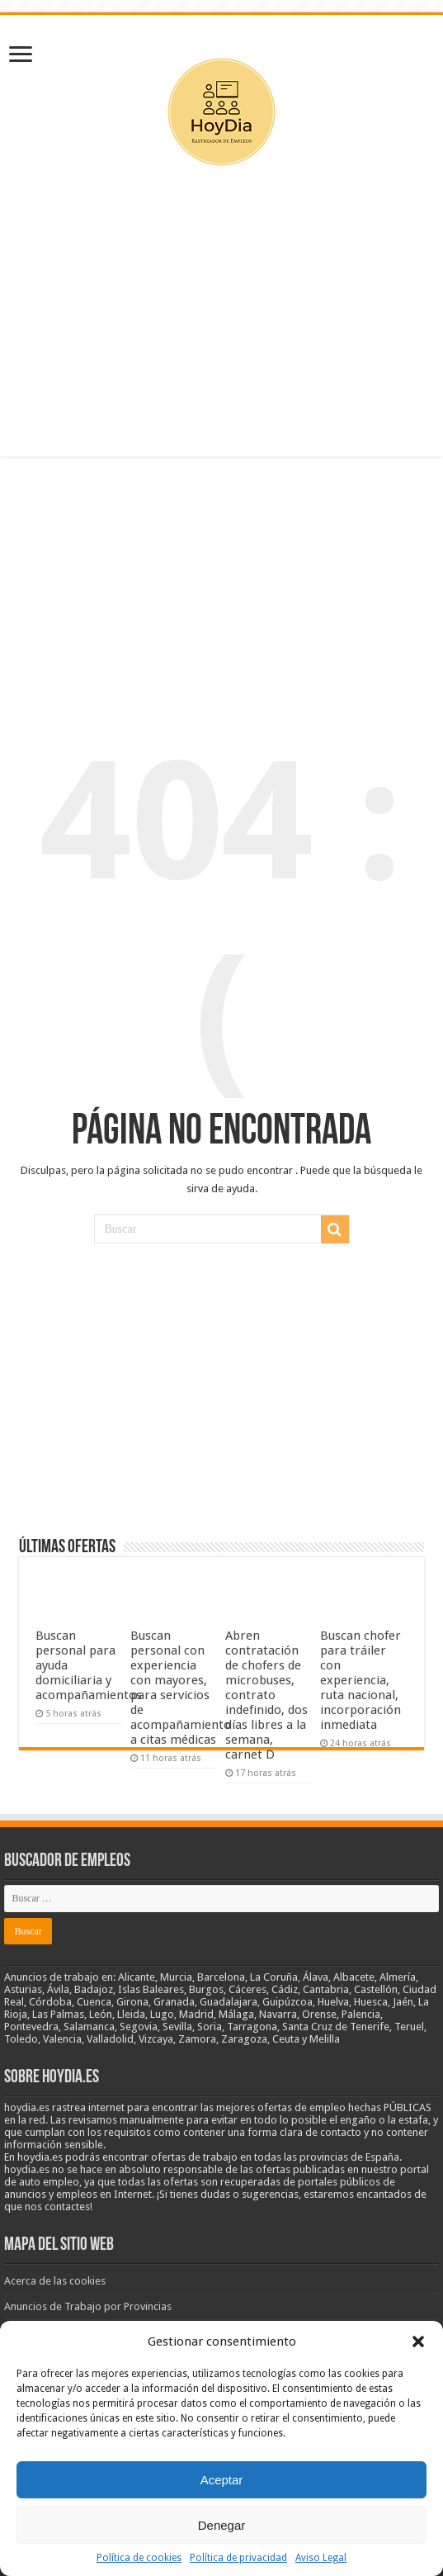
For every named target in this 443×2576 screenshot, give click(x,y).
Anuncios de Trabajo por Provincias (88, 2306)
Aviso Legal (320, 2558)
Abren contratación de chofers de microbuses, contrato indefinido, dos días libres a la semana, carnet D (266, 1695)
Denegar (222, 2525)
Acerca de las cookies (55, 2281)
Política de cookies (139, 2558)
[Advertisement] (222, 324)
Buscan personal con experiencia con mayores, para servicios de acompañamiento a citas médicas (180, 1687)
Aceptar (221, 2480)
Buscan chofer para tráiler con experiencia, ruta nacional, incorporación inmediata (360, 1680)
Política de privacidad (238, 2558)
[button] (418, 2341)
